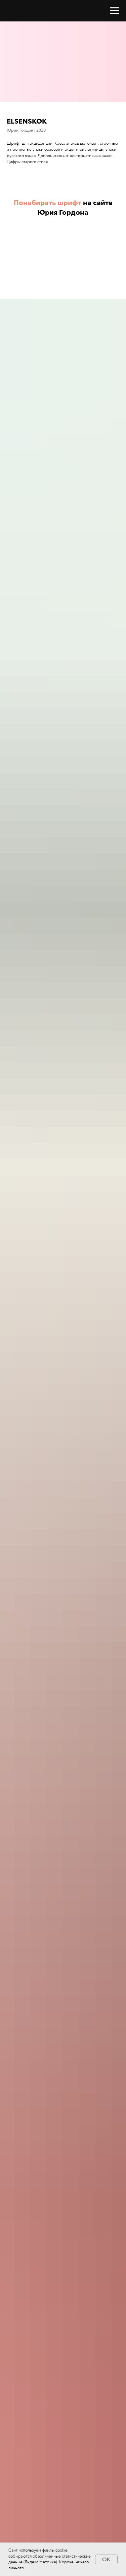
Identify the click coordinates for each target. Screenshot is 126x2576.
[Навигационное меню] (114, 10)
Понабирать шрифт (47, 203)
